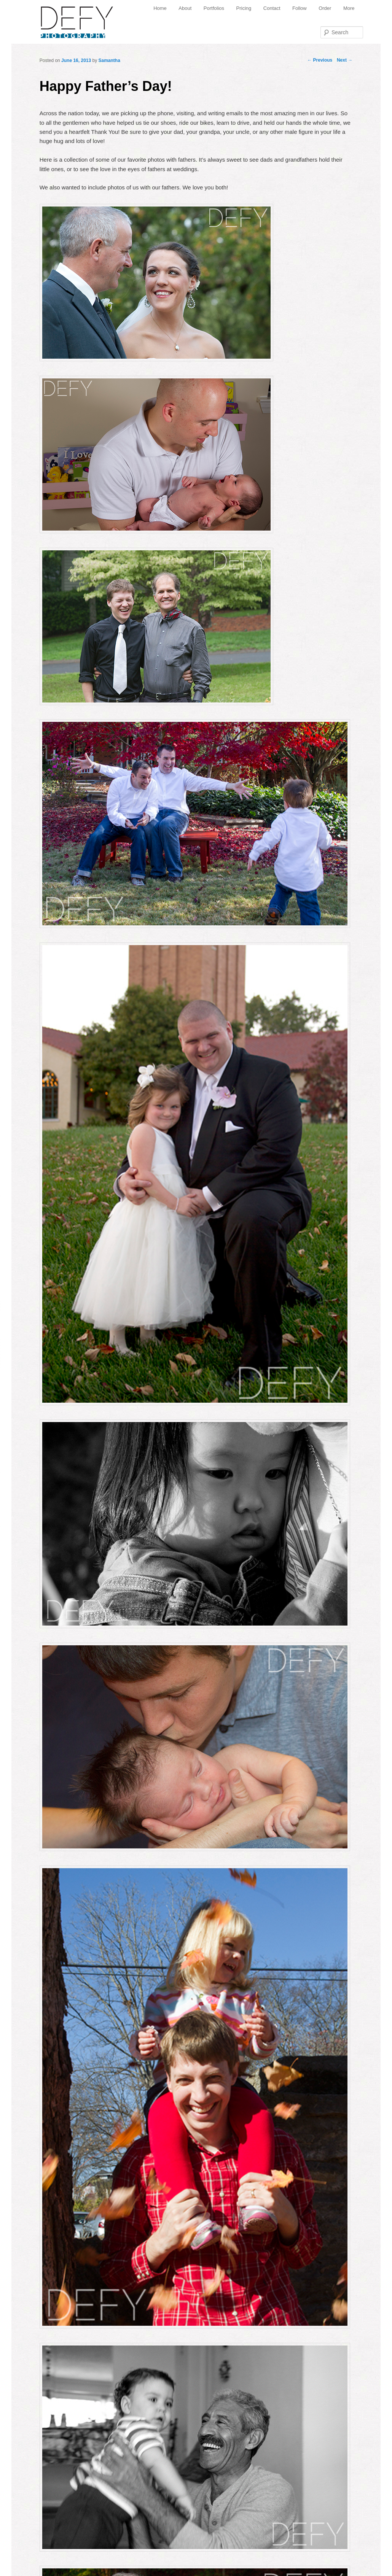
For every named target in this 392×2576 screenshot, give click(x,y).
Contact (271, 8)
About (184, 8)
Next (344, 60)
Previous (319, 60)
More (349, 8)
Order (325, 8)
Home (160, 8)
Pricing (244, 8)
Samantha (109, 60)
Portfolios (214, 8)
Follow (299, 8)
